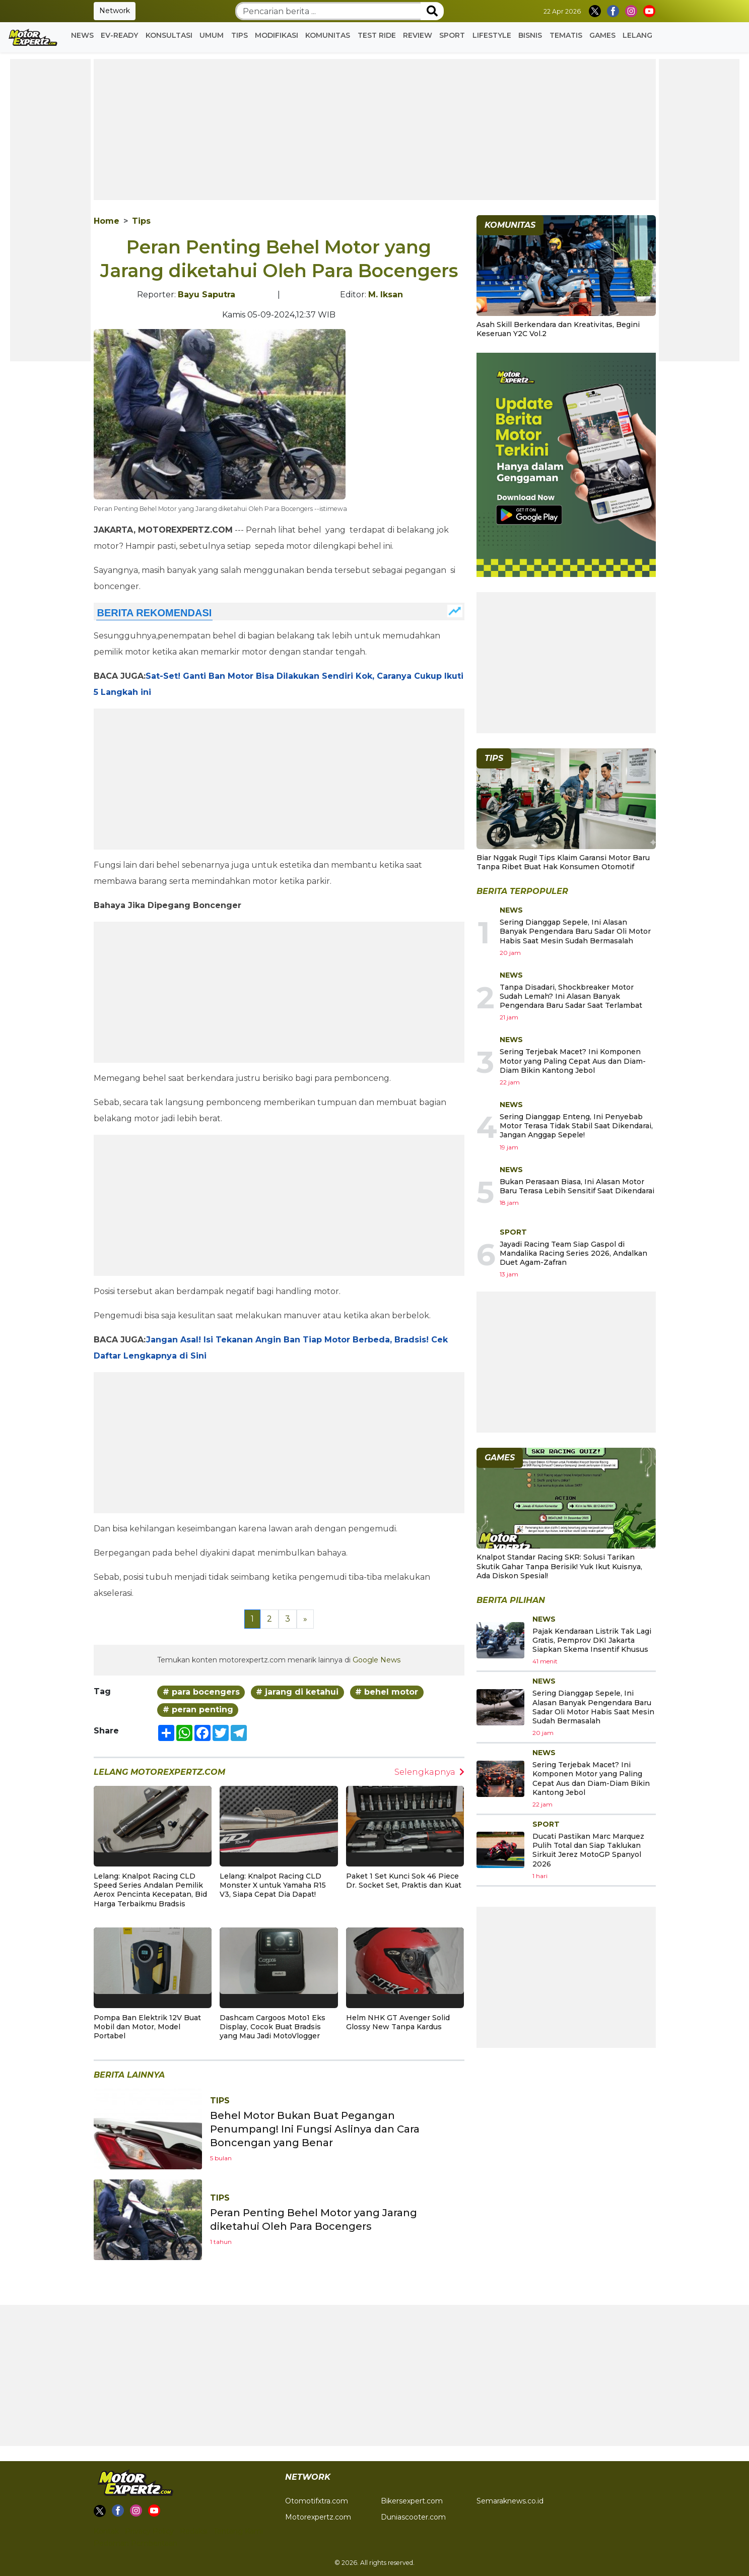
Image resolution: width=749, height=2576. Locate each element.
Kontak (106, 2531)
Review (417, 35)
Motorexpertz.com (318, 2517)
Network (114, 10)
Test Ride (377, 35)
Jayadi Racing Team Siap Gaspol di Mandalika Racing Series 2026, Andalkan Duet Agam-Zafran (573, 1253)
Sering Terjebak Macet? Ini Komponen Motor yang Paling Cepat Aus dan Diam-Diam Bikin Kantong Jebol (573, 1060)
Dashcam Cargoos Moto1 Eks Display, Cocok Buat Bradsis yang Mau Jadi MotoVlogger (272, 2026)
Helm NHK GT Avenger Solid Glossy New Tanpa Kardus (398, 2022)
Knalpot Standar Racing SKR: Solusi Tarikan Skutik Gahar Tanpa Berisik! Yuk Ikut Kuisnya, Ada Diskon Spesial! (559, 1566)
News (82, 35)
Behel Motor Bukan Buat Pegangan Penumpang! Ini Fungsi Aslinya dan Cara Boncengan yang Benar (315, 2129)
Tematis (566, 35)
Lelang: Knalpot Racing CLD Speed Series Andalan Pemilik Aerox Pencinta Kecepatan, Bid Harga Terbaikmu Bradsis (150, 1890)
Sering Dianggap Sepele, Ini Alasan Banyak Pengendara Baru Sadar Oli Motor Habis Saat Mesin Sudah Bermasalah (575, 931)
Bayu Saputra (206, 294)
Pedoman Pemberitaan (135, 2543)
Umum (211, 35)
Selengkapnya (429, 1772)
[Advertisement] (50, 210)
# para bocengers (201, 1692)
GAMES (602, 35)
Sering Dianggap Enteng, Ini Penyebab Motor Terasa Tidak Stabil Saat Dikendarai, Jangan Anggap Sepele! (576, 1125)
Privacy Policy (149, 2531)
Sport (452, 35)
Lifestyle (491, 35)
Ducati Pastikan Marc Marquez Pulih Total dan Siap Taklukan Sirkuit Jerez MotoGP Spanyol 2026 (588, 1850)
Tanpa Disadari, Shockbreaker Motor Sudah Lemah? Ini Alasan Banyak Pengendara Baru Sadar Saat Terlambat (571, 996)
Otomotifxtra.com (316, 2500)
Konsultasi (169, 35)
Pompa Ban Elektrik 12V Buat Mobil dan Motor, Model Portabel (147, 2026)
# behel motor (386, 1692)
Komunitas (327, 35)
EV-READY (119, 35)
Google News (376, 1659)
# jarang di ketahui (297, 1692)
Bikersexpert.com (412, 2500)
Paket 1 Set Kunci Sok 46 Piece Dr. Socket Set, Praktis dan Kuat (403, 1881)
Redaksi (194, 2531)
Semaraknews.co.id (509, 2500)
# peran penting (198, 1709)
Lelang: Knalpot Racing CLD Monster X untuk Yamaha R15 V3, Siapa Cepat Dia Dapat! (273, 1885)
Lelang (637, 35)
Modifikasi (276, 35)
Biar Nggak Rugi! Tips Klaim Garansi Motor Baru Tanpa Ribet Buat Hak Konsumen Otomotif (563, 862)
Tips (239, 35)
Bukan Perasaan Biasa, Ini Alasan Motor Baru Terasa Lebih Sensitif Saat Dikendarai (577, 1186)
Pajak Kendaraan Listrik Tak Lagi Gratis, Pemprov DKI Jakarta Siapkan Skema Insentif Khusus (591, 1640)
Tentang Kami (238, 2531)
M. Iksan (385, 294)
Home (106, 221)
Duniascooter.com (413, 2517)
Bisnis (530, 35)
